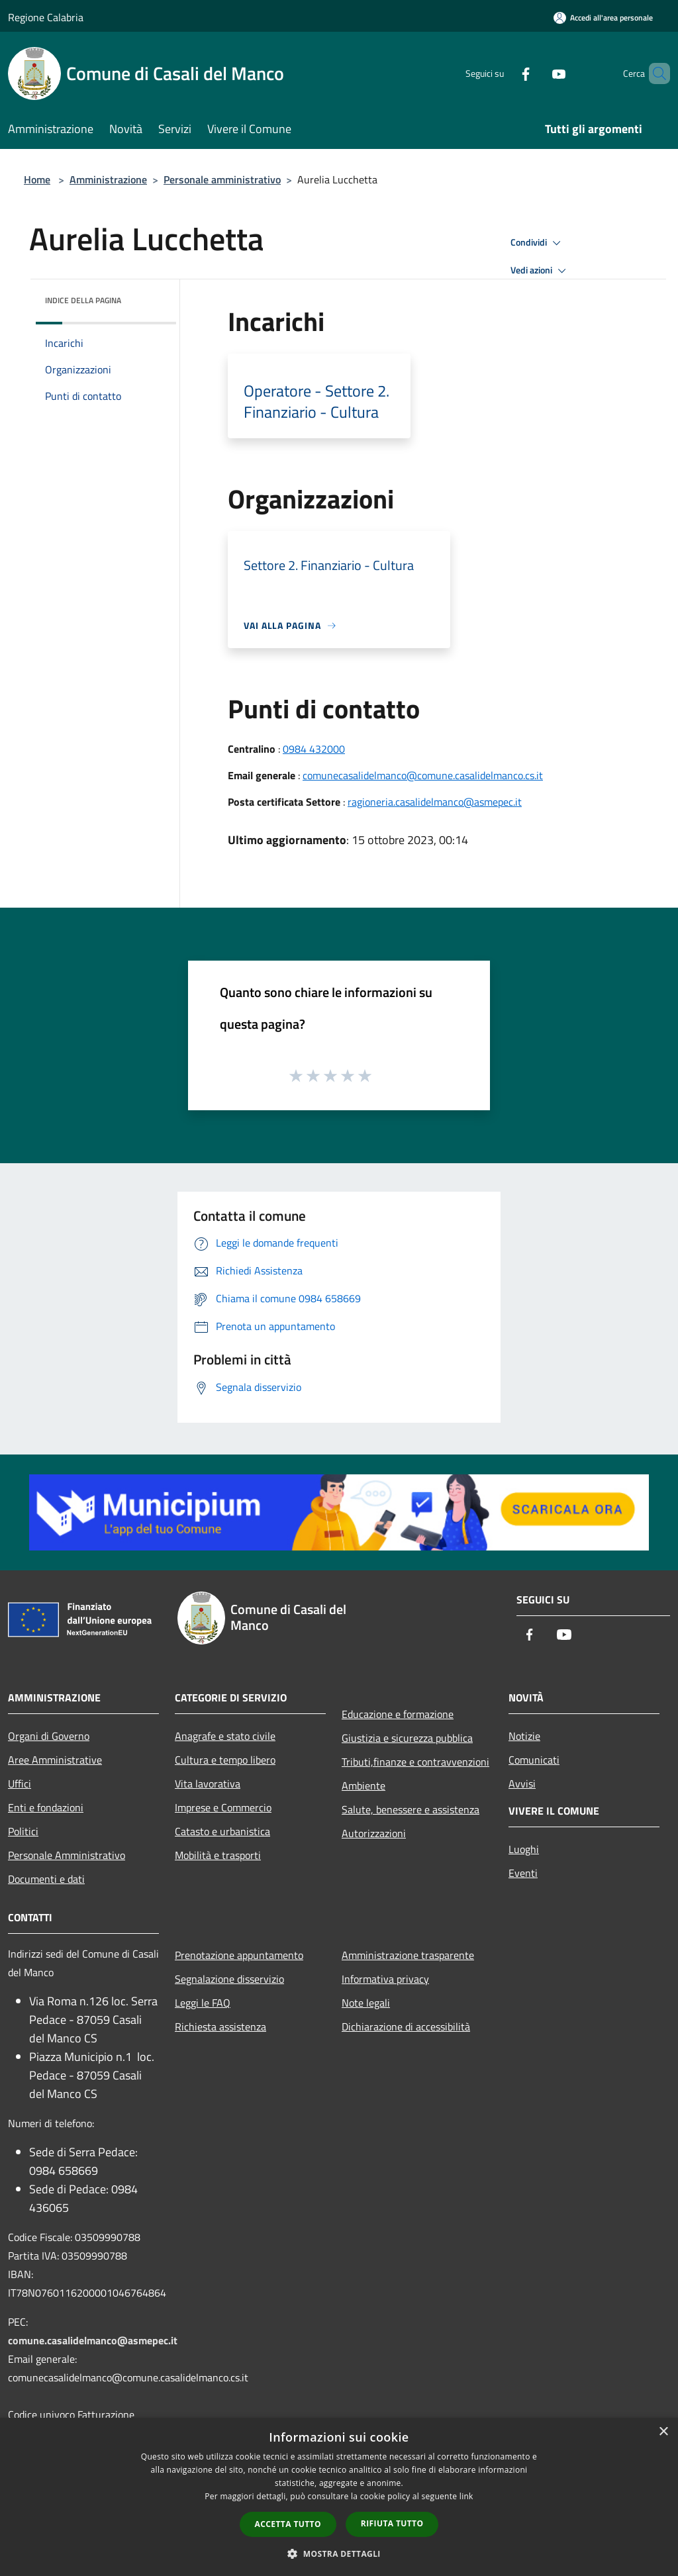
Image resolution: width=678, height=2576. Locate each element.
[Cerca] (654, 73)
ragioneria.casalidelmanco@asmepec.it (435, 802)
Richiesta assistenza (220, 2026)
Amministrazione (108, 179)
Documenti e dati (46, 1879)
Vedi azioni (540, 271)
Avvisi (522, 1783)
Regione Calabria (45, 17)
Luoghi (523, 1849)
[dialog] (339, 2497)
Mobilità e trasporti (218, 1855)
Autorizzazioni (374, 1833)
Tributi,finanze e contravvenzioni (415, 1762)
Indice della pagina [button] (83, 300)
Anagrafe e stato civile (225, 1736)
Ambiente (363, 1785)
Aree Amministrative (55, 1760)
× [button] (663, 2432)
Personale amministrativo (222, 179)
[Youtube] (536, 73)
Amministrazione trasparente (408, 1955)
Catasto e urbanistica (222, 1831)
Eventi (523, 1873)
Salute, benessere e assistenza (410, 1809)
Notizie (524, 1736)
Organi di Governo (48, 1736)
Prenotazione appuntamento (239, 1955)
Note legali (366, 2003)
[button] (339, 2553)
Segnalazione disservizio (229, 1979)
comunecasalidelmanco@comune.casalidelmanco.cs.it (423, 775)
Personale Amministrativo (66, 1855)
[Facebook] (503, 73)
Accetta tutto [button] (288, 2524)
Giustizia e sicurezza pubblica (407, 1738)
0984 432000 (314, 749)
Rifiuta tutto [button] (392, 2523)
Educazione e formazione (398, 1714)
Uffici (19, 1783)
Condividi (537, 243)
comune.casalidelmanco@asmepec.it (92, 2340)
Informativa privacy (385, 1979)
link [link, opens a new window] (466, 2496)
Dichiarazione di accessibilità (406, 2026)
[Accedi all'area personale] (603, 17)
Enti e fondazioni (45, 1807)
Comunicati (533, 1760)
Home (37, 179)
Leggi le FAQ (202, 2003)
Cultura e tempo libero (225, 1760)
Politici (23, 1831)
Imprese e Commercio (223, 1807)
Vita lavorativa (207, 1783)
